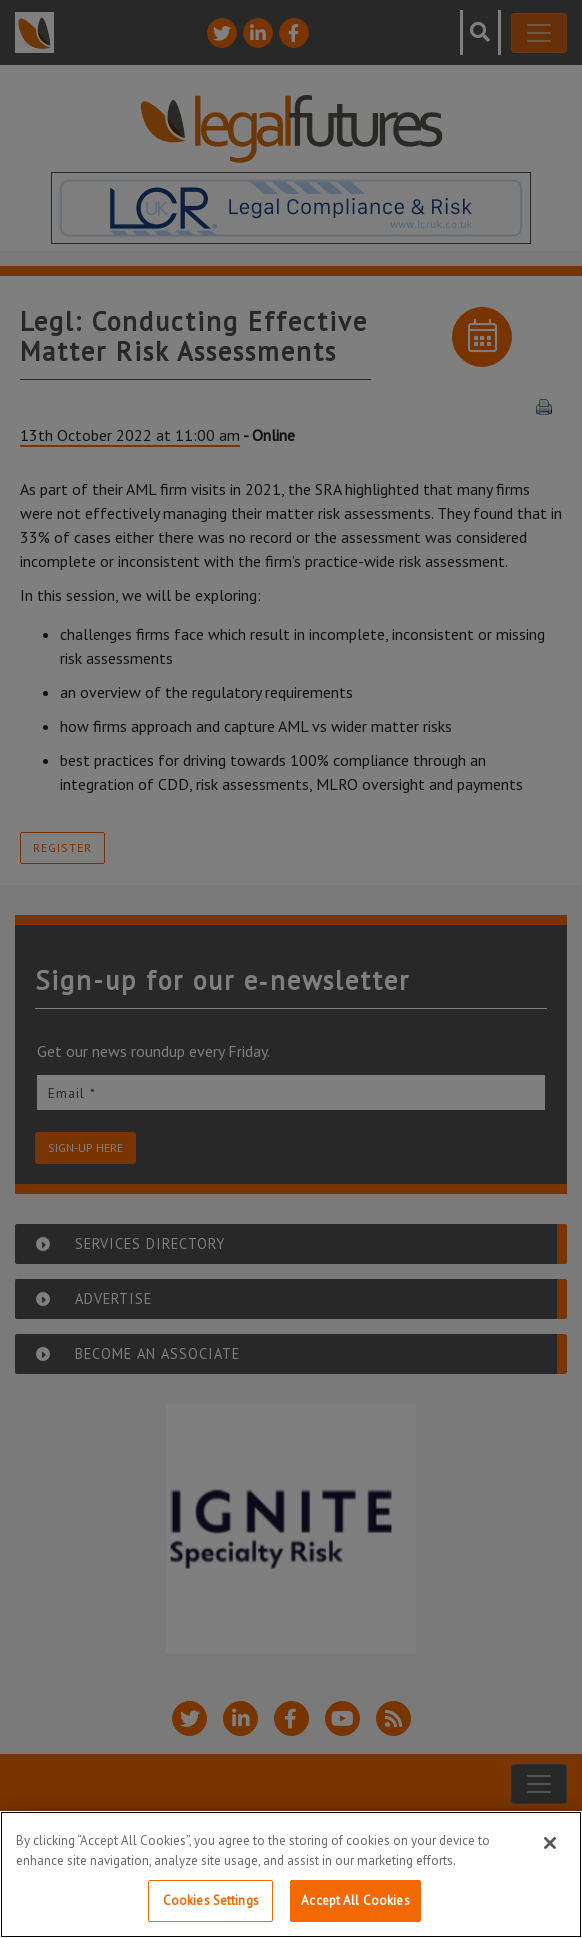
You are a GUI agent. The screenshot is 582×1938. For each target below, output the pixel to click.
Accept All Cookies (355, 1900)
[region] (291, 1874)
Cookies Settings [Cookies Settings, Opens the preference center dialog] (211, 1900)
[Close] (550, 1843)
